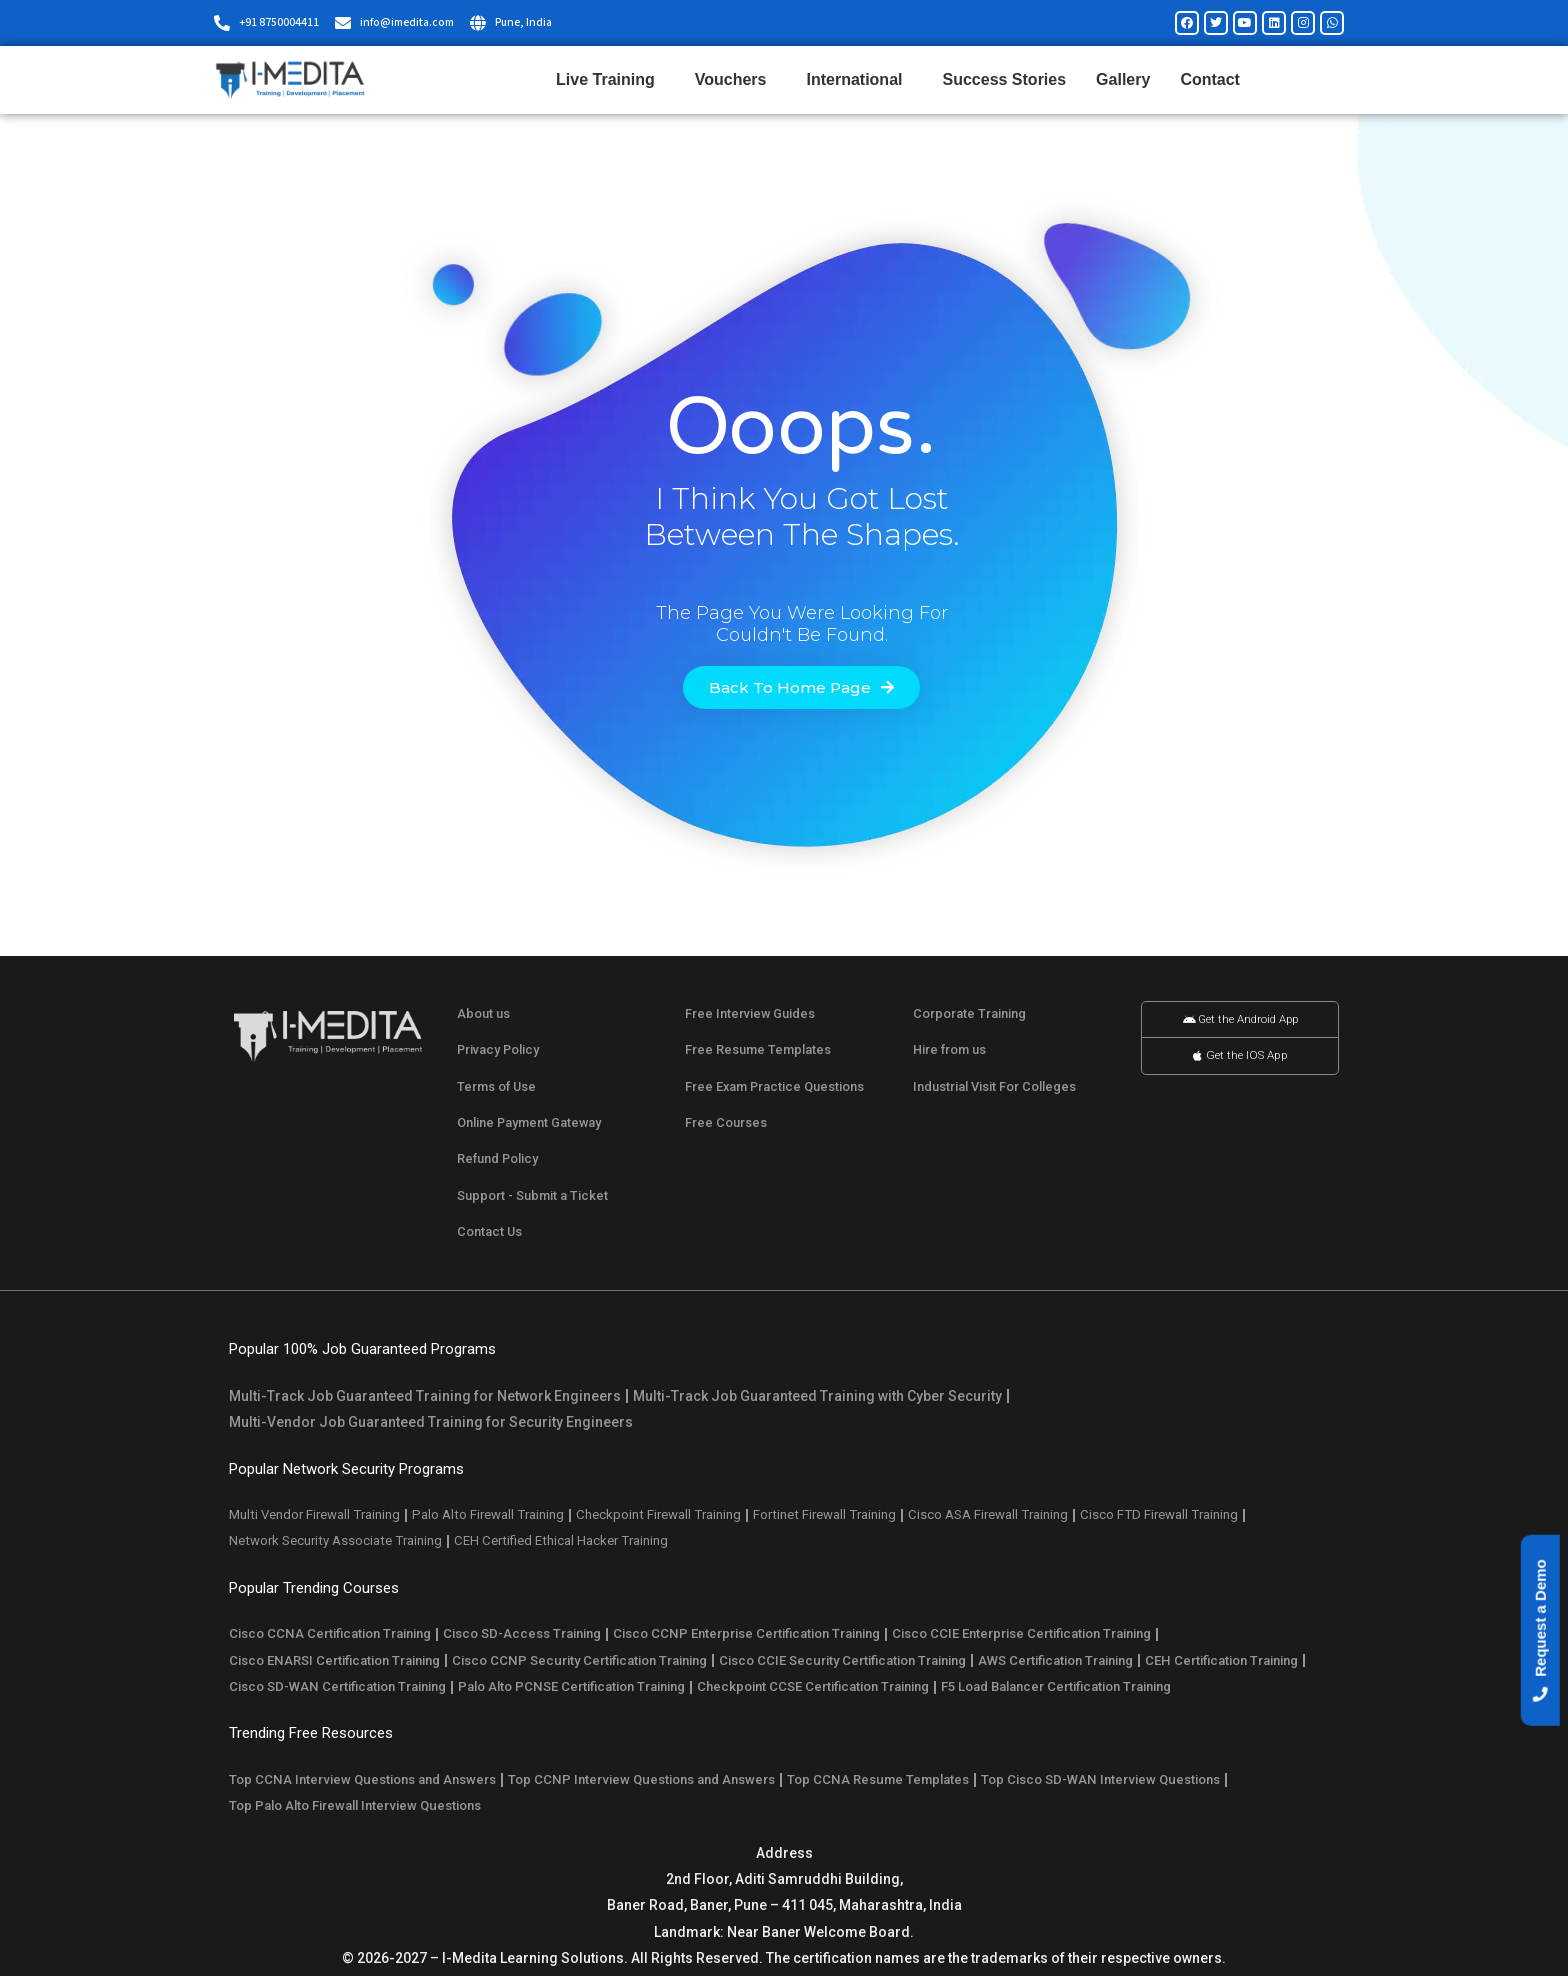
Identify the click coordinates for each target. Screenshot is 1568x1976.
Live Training (610, 80)
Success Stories (1004, 79)
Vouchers (736, 80)
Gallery (1123, 79)
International (859, 80)
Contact (1210, 79)
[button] (1540, 1630)
